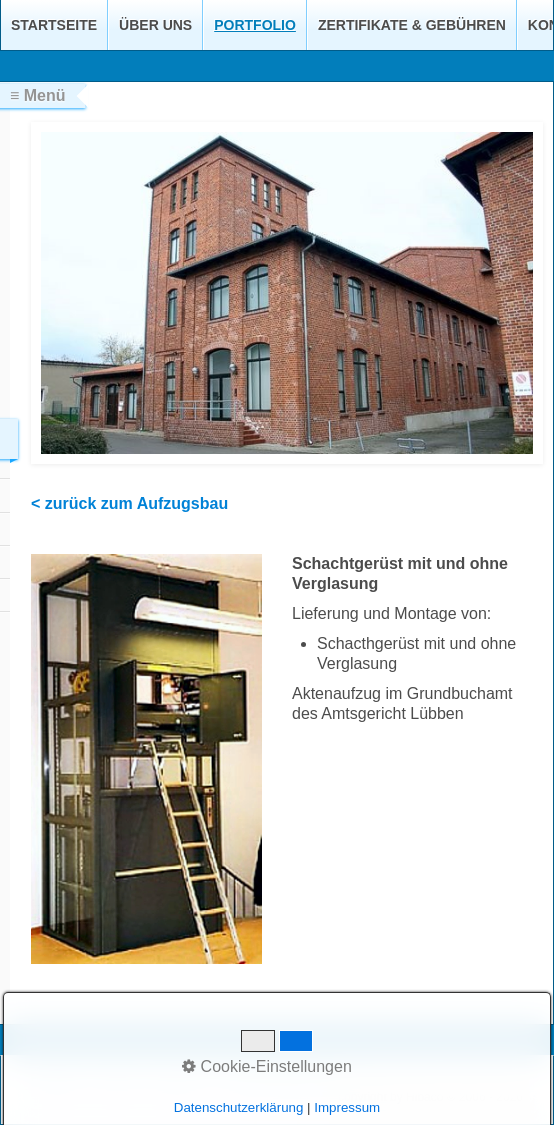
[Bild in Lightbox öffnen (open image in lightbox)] (146, 759)
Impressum (178, 1083)
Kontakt (115, 1083)
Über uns (155, 25)
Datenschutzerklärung (280, 1083)
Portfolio (255, 25)
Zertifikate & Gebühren (412, 25)
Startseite (54, 25)
